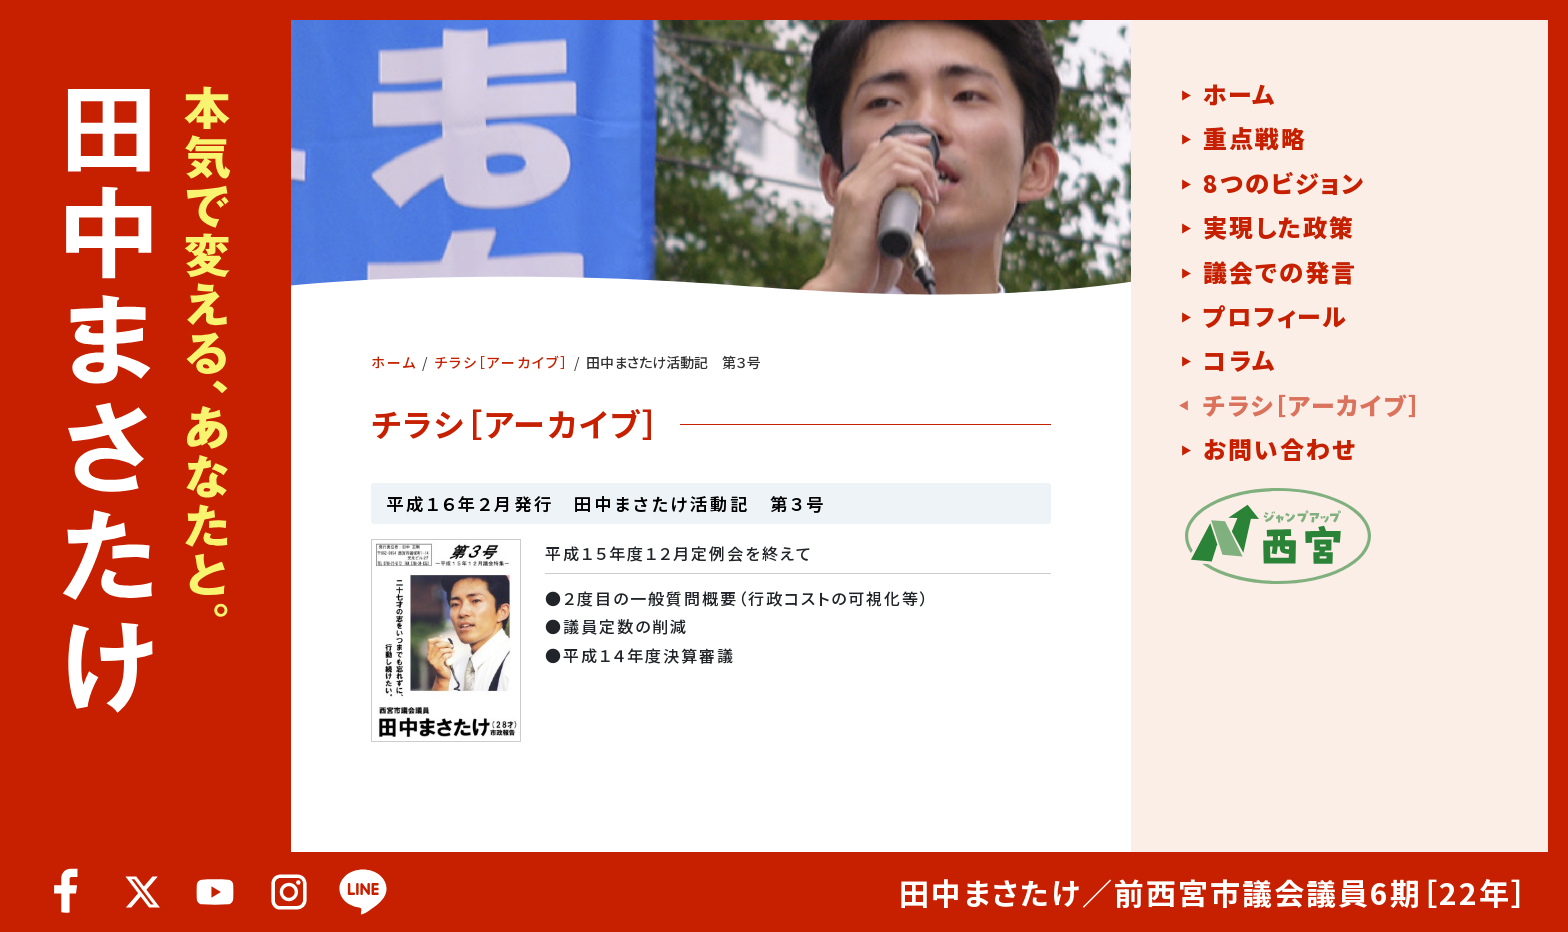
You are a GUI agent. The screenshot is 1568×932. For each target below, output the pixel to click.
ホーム (394, 362)
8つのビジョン (1284, 183)
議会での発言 (1280, 272)
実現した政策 (1279, 227)
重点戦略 (1255, 138)
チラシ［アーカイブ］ (501, 362)
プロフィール (1275, 316)
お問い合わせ (1279, 449)
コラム (1239, 360)
